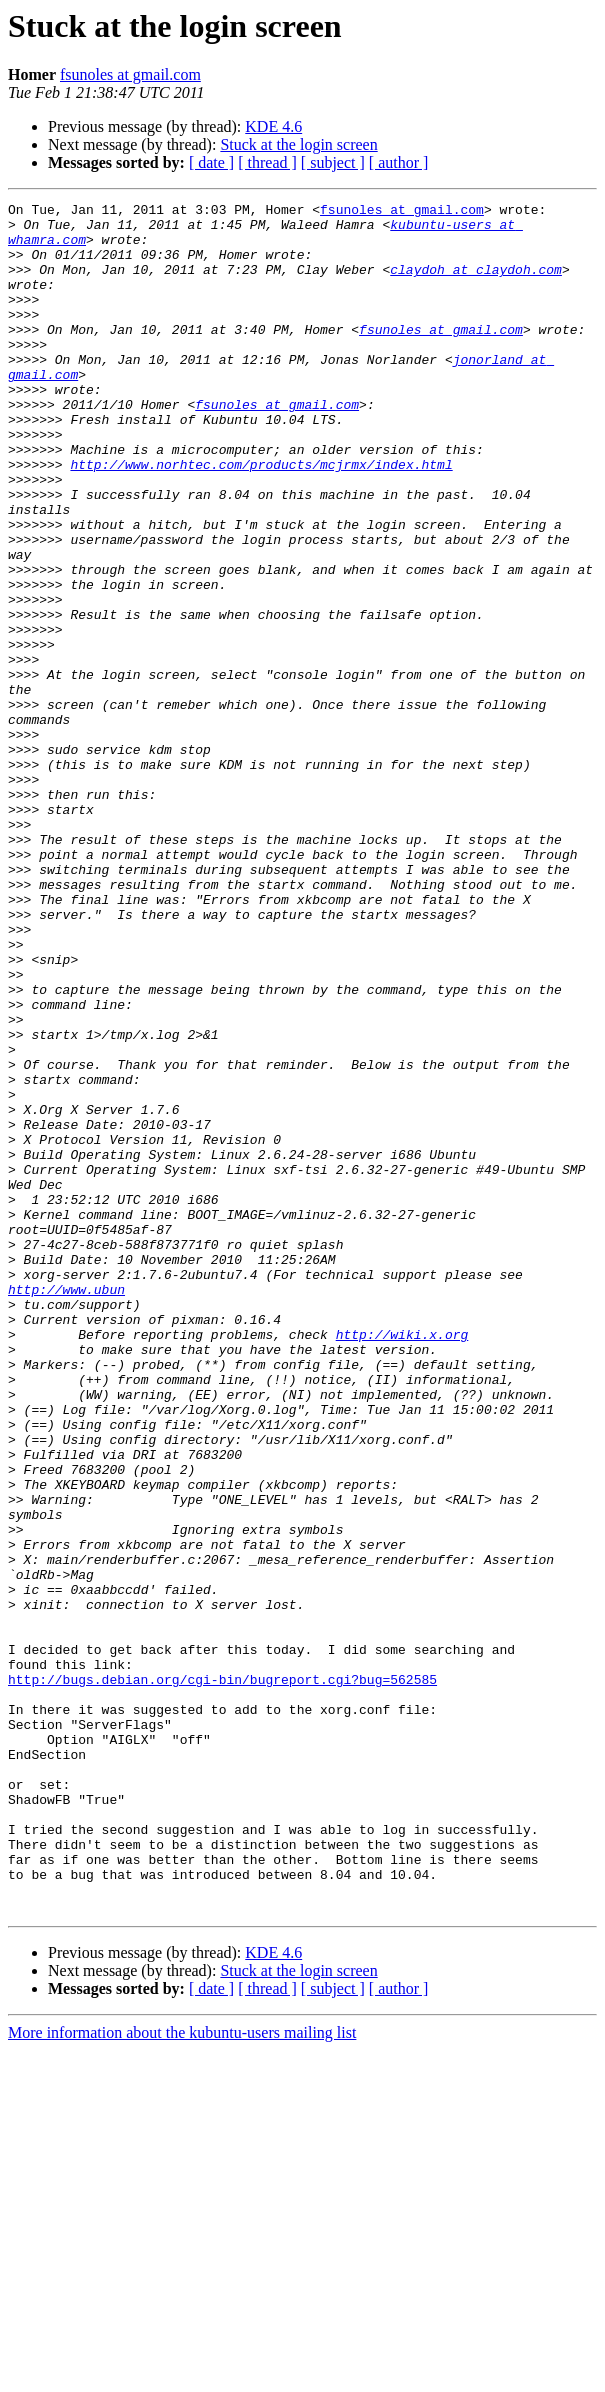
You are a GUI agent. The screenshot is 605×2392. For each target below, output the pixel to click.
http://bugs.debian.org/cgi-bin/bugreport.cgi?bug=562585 (222, 1976)
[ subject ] (333, 162)
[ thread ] (267, 162)
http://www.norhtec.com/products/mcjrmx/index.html (261, 518)
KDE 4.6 (273, 126)
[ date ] (211, 162)
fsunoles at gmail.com (130, 74)
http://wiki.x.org (402, 1562)
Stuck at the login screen (298, 144)
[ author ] (399, 162)
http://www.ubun (66, 1508)
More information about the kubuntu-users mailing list (182, 2374)
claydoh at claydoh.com (476, 284)
